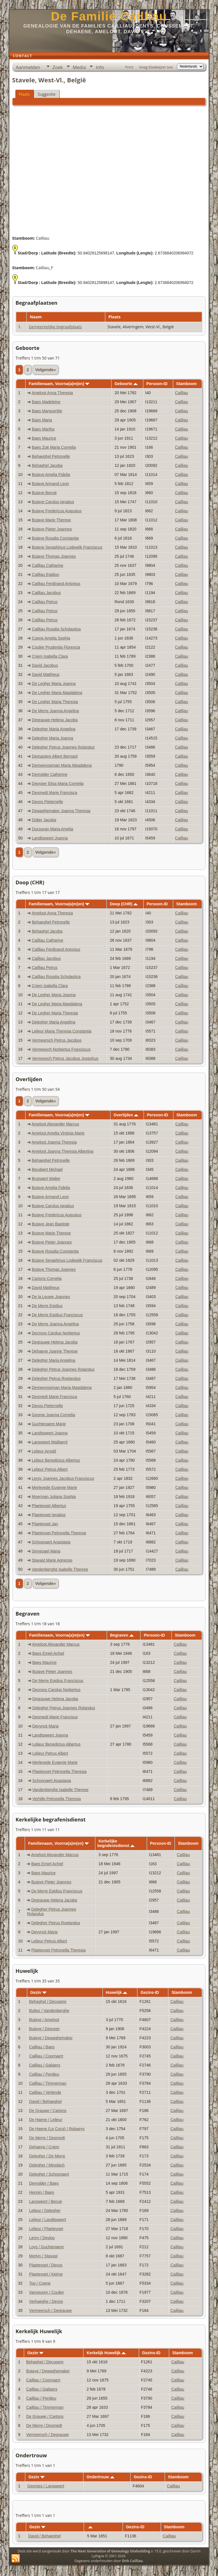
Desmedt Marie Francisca (54, 792)
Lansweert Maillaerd (49, 1442)
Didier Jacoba (44, 820)
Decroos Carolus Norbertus (56, 1333)
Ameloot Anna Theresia (52, 392)
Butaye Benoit (44, 492)
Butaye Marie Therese (51, 520)
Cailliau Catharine (47, 565)
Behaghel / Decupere (48, 2001)
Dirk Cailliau (132, 2560)
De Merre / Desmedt (47, 2138)
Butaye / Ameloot (44, 2019)
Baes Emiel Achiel (48, 1653)
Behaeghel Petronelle (51, 456)
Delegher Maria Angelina (53, 729)
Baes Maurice (44, 438)
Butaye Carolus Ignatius (53, 502)
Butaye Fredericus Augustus (56, 511)
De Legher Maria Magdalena (57, 692)
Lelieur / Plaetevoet (46, 2228)
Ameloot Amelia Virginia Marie (58, 1133)
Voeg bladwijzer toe (156, 67)
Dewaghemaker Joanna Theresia (61, 810)
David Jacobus (45, 665)
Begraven (122, 1635)
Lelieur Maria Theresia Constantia (61, 1031)
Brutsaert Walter (46, 1178)
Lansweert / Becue (45, 2201)
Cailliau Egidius (45, 574)
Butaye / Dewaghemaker (51, 2038)
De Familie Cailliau (109, 16)
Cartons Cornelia (47, 1278)
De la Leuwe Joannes (51, 1296)
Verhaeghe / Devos (46, 2301)
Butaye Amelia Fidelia (51, 474)
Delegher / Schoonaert (49, 2174)
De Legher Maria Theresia (55, 701)
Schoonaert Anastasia (51, 1542)
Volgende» (45, 369)
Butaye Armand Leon (50, 483)
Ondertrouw (100, 2477)
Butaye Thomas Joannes (54, 556)
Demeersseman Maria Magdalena (62, 765)
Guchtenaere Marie (49, 1424)
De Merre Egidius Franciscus (57, 1315)
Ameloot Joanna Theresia (54, 1142)
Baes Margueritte (47, 411)
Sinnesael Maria (46, 1551)
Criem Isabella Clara (50, 656)
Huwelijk (116, 1992)
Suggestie (46, 94)
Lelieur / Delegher (45, 2210)
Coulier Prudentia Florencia (56, 647)
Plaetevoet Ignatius (49, 1514)
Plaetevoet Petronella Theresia (59, 1533)
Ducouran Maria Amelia (52, 829)
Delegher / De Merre (47, 2156)
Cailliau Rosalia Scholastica (56, 629)
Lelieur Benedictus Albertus (56, 1460)
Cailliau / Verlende (45, 2092)
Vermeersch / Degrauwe (50, 2310)
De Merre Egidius (47, 1305)
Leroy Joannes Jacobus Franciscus (63, 1478)
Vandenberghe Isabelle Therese (60, 1569)
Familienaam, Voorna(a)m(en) (59, 383)
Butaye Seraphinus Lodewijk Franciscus (67, 547)
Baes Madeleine (46, 402)
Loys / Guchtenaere (46, 2247)
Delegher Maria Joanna (52, 738)
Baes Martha (43, 429)
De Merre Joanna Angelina (55, 711)
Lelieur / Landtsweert (47, 2219)
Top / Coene (40, 2283)
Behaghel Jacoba (47, 465)
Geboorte (125, 383)
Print (129, 67)
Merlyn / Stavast (43, 2256)
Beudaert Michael (47, 1169)
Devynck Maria (45, 1726)
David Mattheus (45, 674)
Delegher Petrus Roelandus (56, 1378)
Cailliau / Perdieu (44, 2074)
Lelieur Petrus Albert (50, 1469)
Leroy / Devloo (42, 2238)
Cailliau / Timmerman (47, 2083)
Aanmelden (28, 67)
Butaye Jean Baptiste (50, 1224)
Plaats (24, 94)
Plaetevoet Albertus (49, 1505)
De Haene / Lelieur (45, 2119)
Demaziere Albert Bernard (54, 756)
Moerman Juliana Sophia (54, 1496)
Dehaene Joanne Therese (55, 1351)
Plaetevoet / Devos (46, 2265)
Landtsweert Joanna (50, 838)
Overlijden (126, 1115)
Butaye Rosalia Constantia (55, 538)
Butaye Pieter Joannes (52, 529)
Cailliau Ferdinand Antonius (56, 583)
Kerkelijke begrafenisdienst (116, 1843)
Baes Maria (42, 420)
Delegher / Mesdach (47, 2165)
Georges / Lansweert (45, 2486)
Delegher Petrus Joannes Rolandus (63, 747)
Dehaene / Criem (44, 2147)
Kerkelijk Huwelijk (106, 2353)
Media (79, 67)
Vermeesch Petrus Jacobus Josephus (65, 1058)
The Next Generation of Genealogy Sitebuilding (110, 2551)
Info (100, 67)
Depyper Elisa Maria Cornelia (57, 783)
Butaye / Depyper (44, 2028)
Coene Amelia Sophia (51, 638)
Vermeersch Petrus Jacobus (56, 1040)
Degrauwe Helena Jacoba (54, 720)
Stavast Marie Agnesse (52, 1560)
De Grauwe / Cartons (48, 2110)
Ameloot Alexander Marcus (55, 1124)
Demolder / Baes (44, 2183)
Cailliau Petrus (44, 601)
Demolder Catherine (49, 774)
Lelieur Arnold (44, 1451)
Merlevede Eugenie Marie (54, 1487)
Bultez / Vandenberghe (49, 2010)
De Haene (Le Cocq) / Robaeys (57, 2128)
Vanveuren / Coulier (46, 2292)
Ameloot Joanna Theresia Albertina (62, 1151)
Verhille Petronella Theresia (56, 1798)
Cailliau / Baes (42, 2047)
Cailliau (181, 392)
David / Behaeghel (45, 2101)
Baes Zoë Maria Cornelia (54, 447)
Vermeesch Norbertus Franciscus (61, 1049)
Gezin (38, 1992)
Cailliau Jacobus (46, 592)
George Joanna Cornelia (53, 1415)
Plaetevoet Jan (45, 1524)
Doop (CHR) (124, 904)
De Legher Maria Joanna (54, 683)
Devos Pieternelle (47, 801)
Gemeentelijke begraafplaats (55, 326)
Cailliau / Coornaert (46, 2056)
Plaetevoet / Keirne (46, 2274)
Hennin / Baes (41, 2192)
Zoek (58, 67)
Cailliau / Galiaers (44, 2065)
